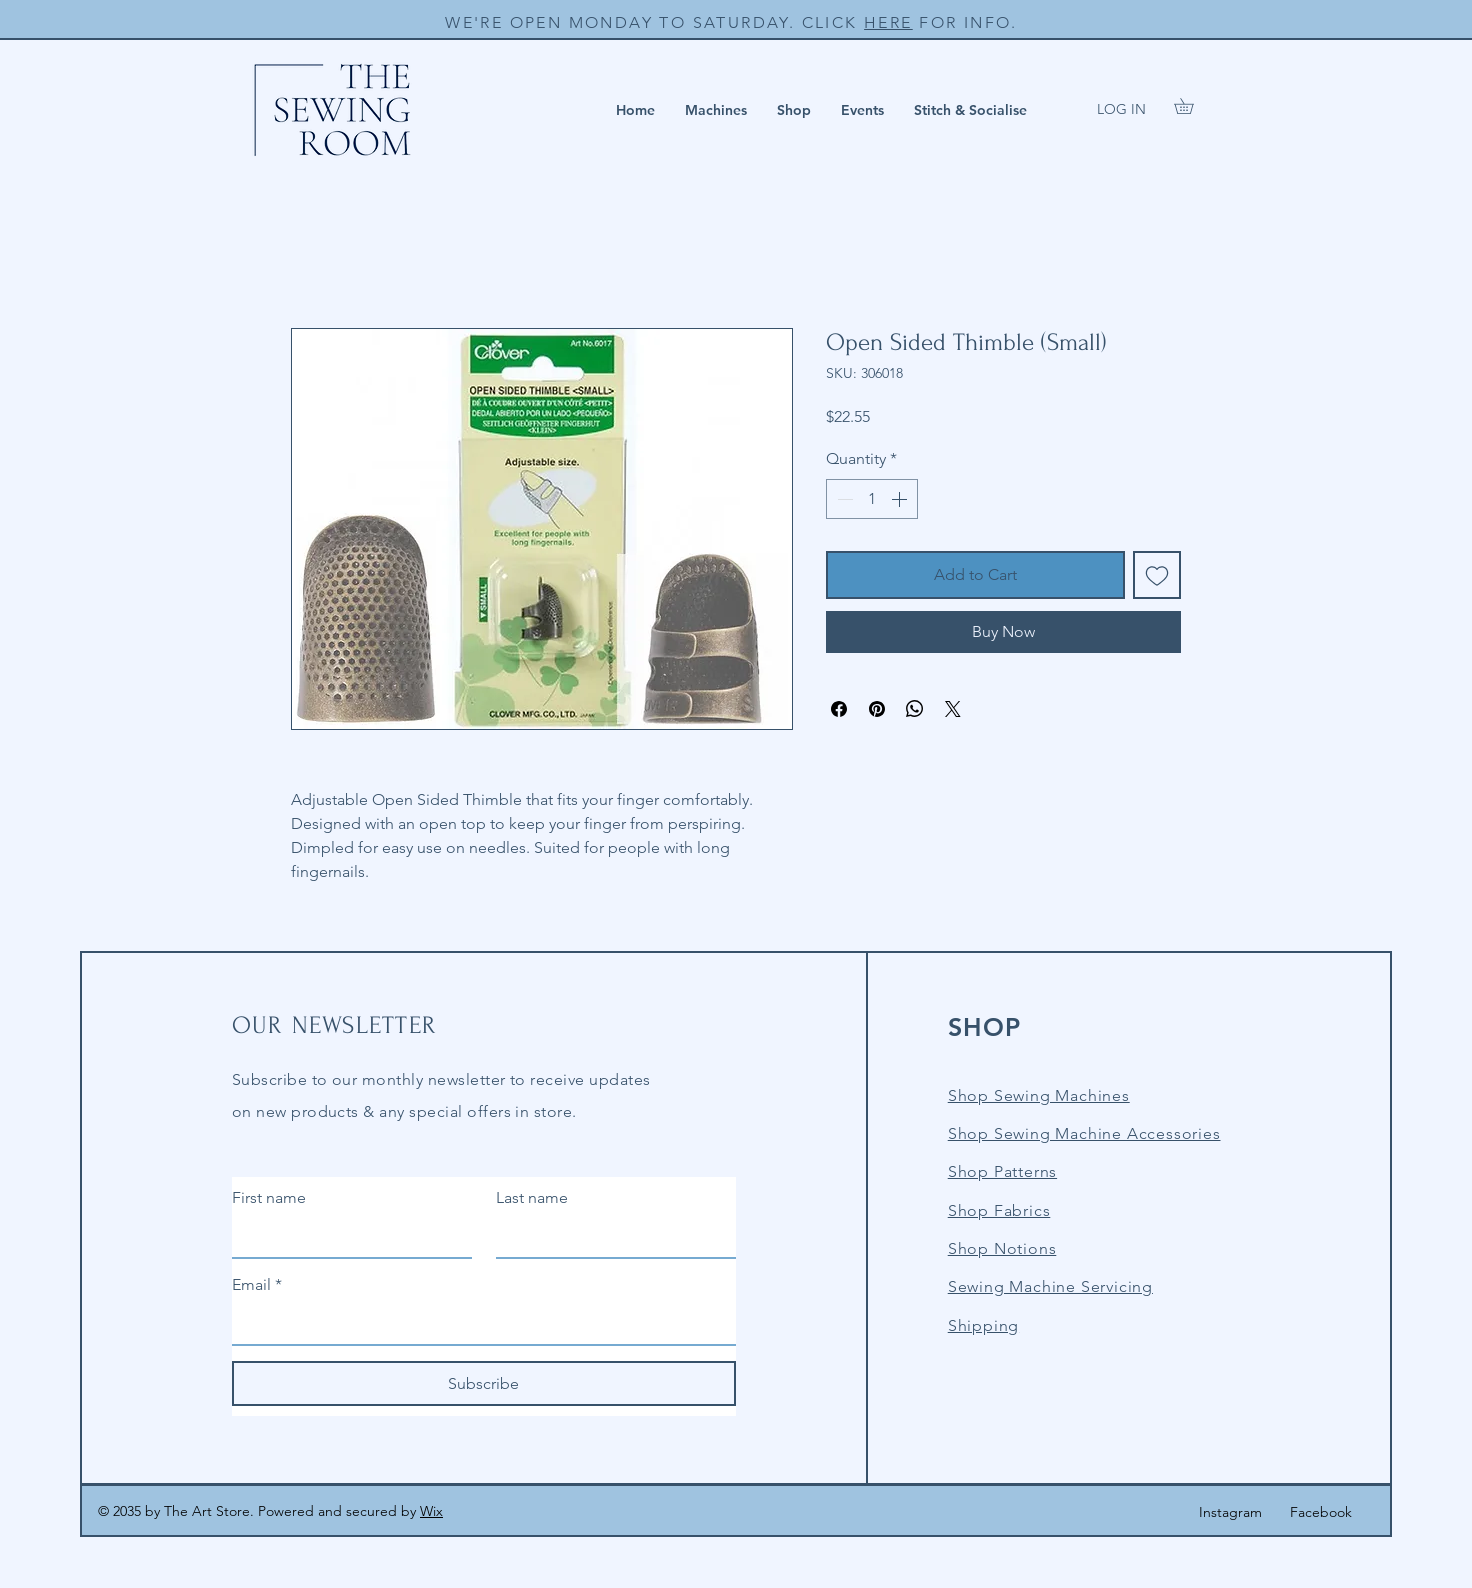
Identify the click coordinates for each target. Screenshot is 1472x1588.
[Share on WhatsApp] (915, 709)
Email (257, 1285)
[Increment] (901, 499)
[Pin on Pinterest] (877, 709)
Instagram (1230, 1512)
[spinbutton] (872, 499)
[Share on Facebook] (839, 709)
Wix (431, 1511)
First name (269, 1197)
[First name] (346, 1237)
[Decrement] (843, 499)
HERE (888, 22)
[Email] (478, 1324)
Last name (532, 1197)
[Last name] (610, 1237)
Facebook (1321, 1512)
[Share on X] (953, 709)
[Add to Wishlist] (1157, 575)
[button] (716, 110)
